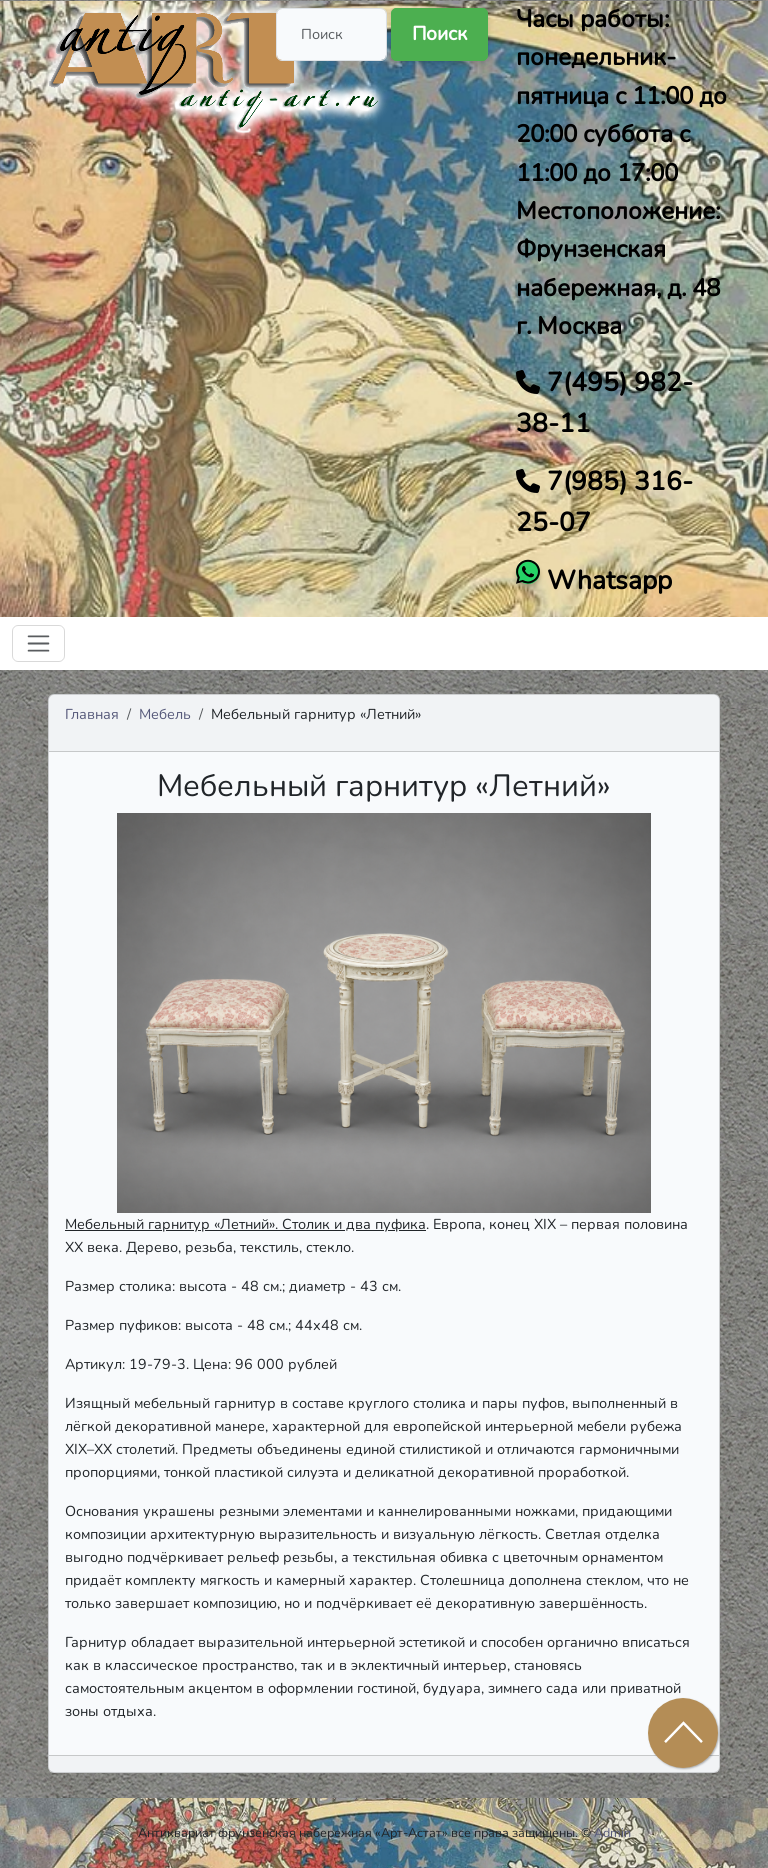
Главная (92, 714)
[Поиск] (331, 34)
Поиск (439, 34)
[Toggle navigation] (38, 643)
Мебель (165, 714)
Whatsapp (606, 580)
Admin (612, 1832)
